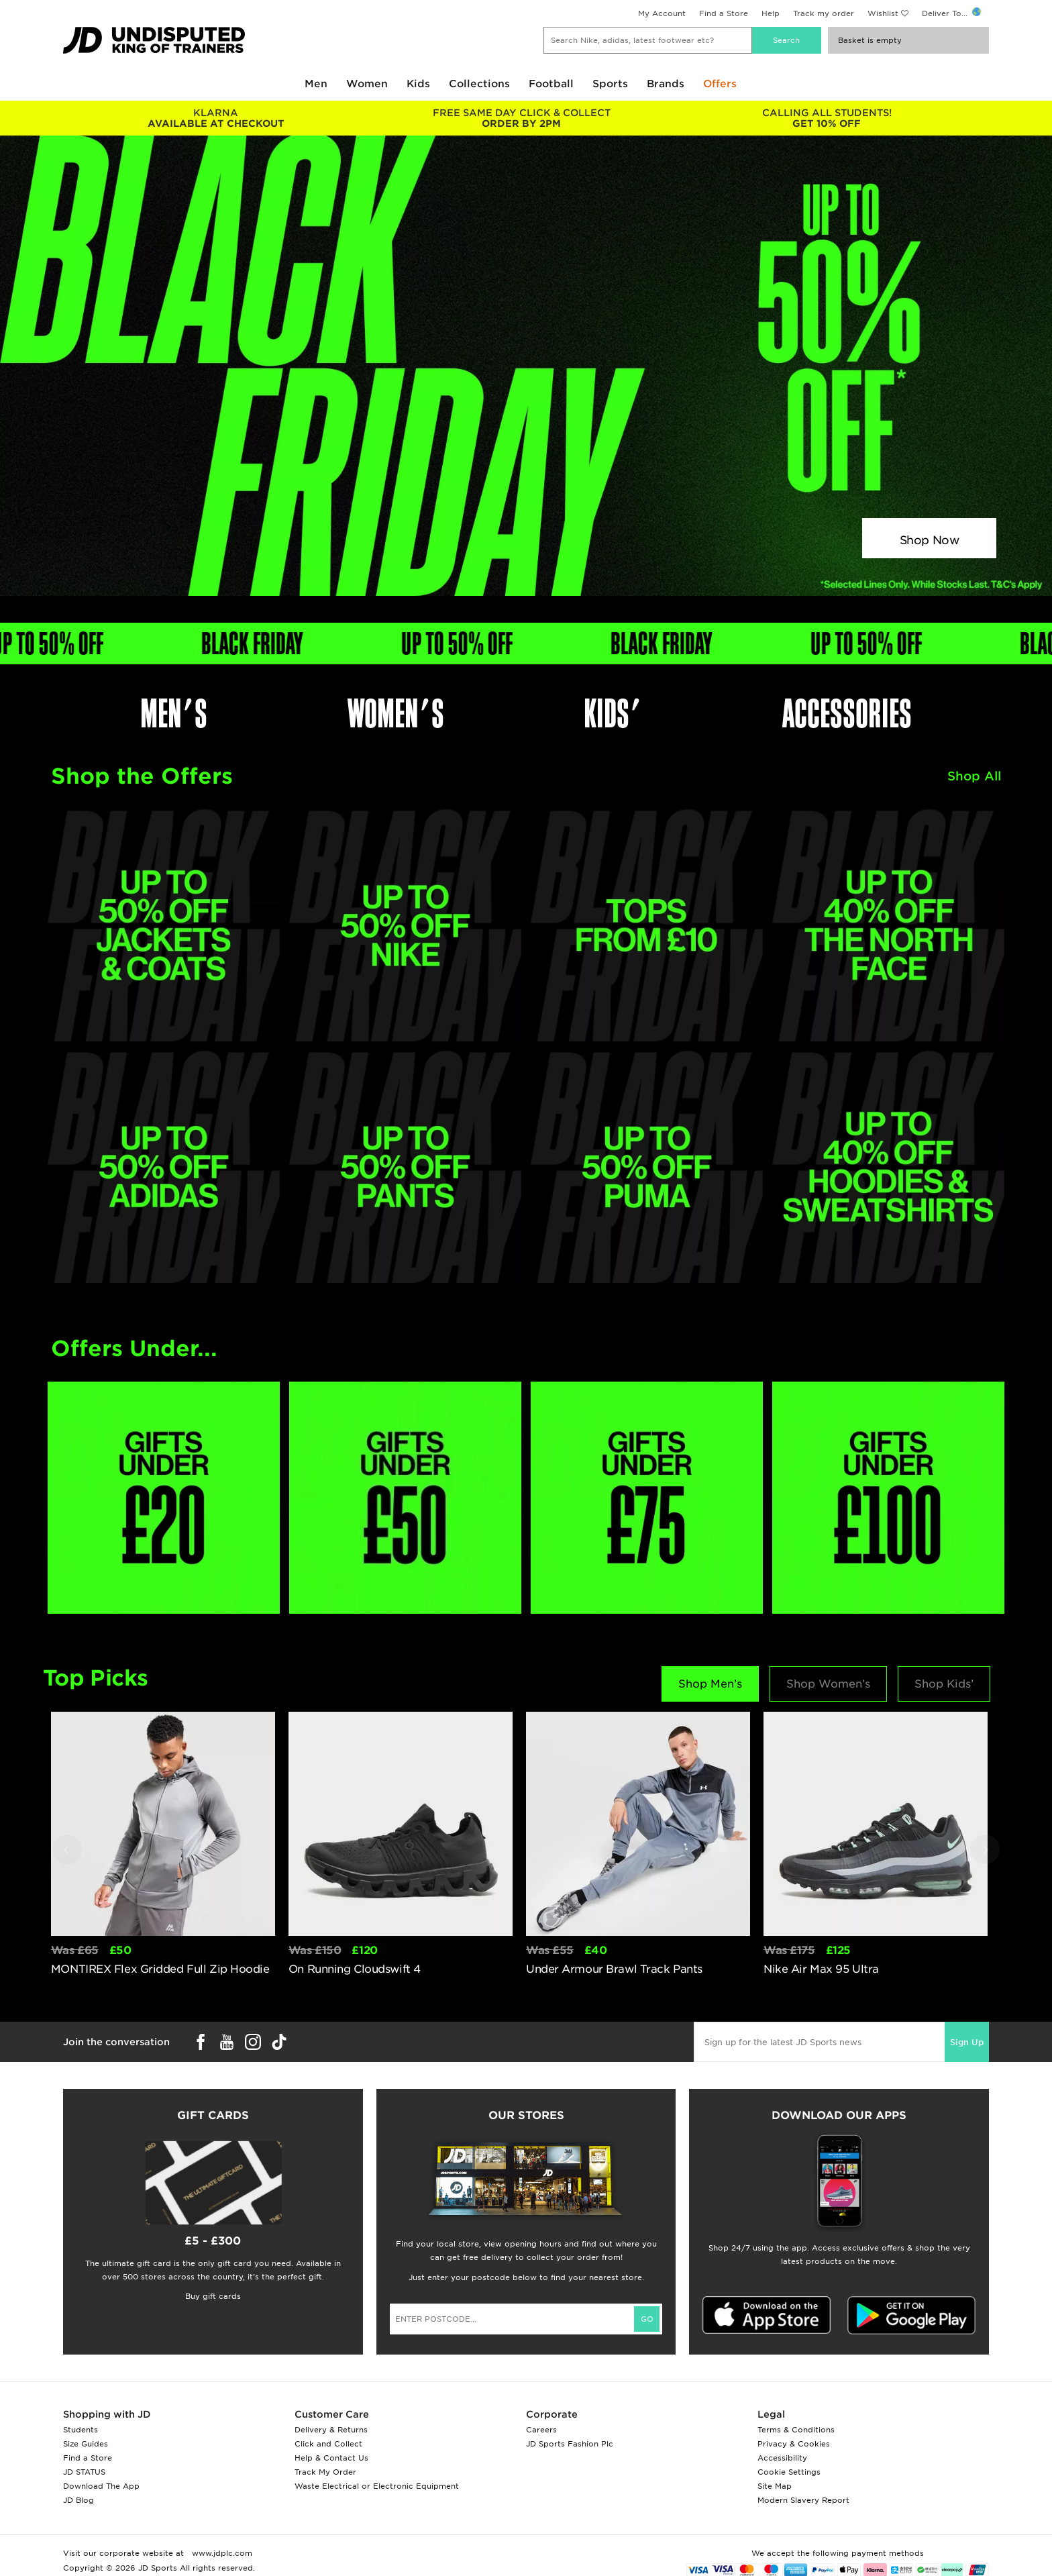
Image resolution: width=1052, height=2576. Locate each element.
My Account (662, 13)
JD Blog (78, 2500)
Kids (418, 84)
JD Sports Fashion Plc (569, 2444)
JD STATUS (84, 2472)
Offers (720, 84)
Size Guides (85, 2444)
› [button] (986, 1847)
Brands (665, 84)
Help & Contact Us (331, 2458)
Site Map (774, 2486)
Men (316, 84)
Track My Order (325, 2472)
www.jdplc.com (220, 2553)
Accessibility (782, 2458)
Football (551, 84)
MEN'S (173, 713)
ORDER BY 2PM (521, 118)
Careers (541, 2429)
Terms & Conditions (796, 2429)
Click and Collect (328, 2444)
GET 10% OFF (827, 118)
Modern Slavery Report (803, 2500)
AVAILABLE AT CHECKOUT (215, 118)
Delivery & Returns (331, 2429)
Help (770, 13)
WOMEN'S (396, 713)
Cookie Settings (789, 2472)
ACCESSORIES (847, 713)
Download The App (101, 2486)
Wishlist (882, 13)
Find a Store (723, 13)
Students (80, 2429)
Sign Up (967, 2042)
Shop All (974, 776)
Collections (479, 84)
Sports (610, 84)
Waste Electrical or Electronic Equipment (377, 2486)
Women (367, 84)
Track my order (823, 13)
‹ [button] (66, 1847)
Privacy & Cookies (793, 2444)
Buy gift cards (213, 2296)
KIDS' (613, 713)
